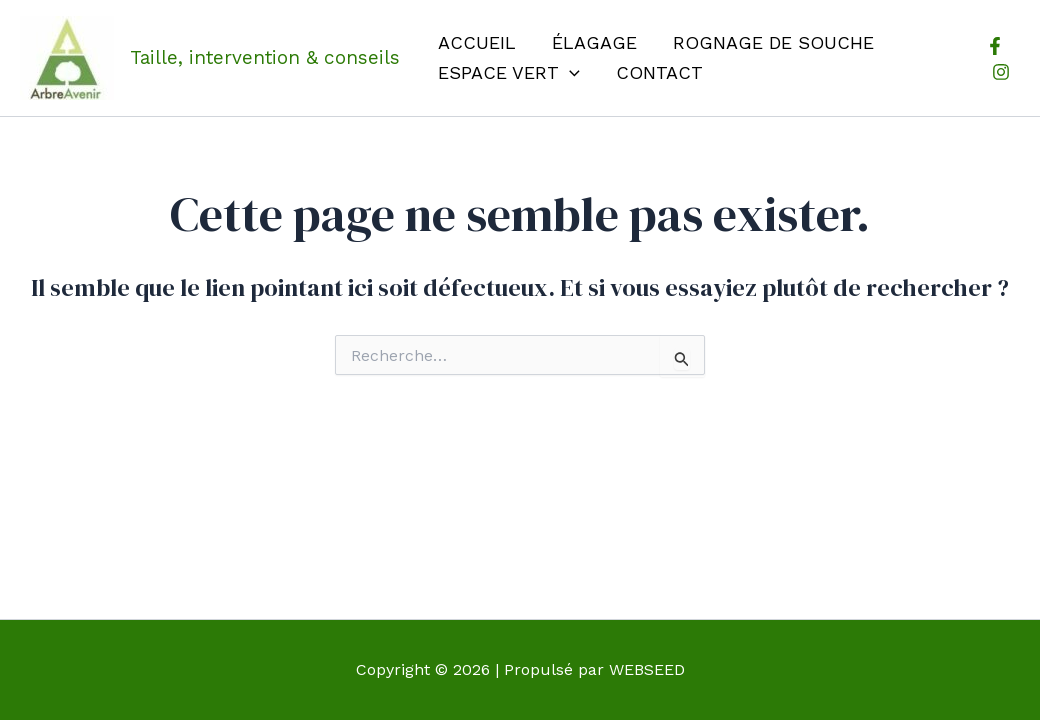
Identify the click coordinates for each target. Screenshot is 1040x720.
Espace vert (509, 73)
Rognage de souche (773, 42)
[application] (569, 73)
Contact (659, 72)
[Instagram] (1001, 72)
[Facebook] (995, 46)
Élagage (594, 42)
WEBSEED (647, 669)
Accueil (477, 42)
